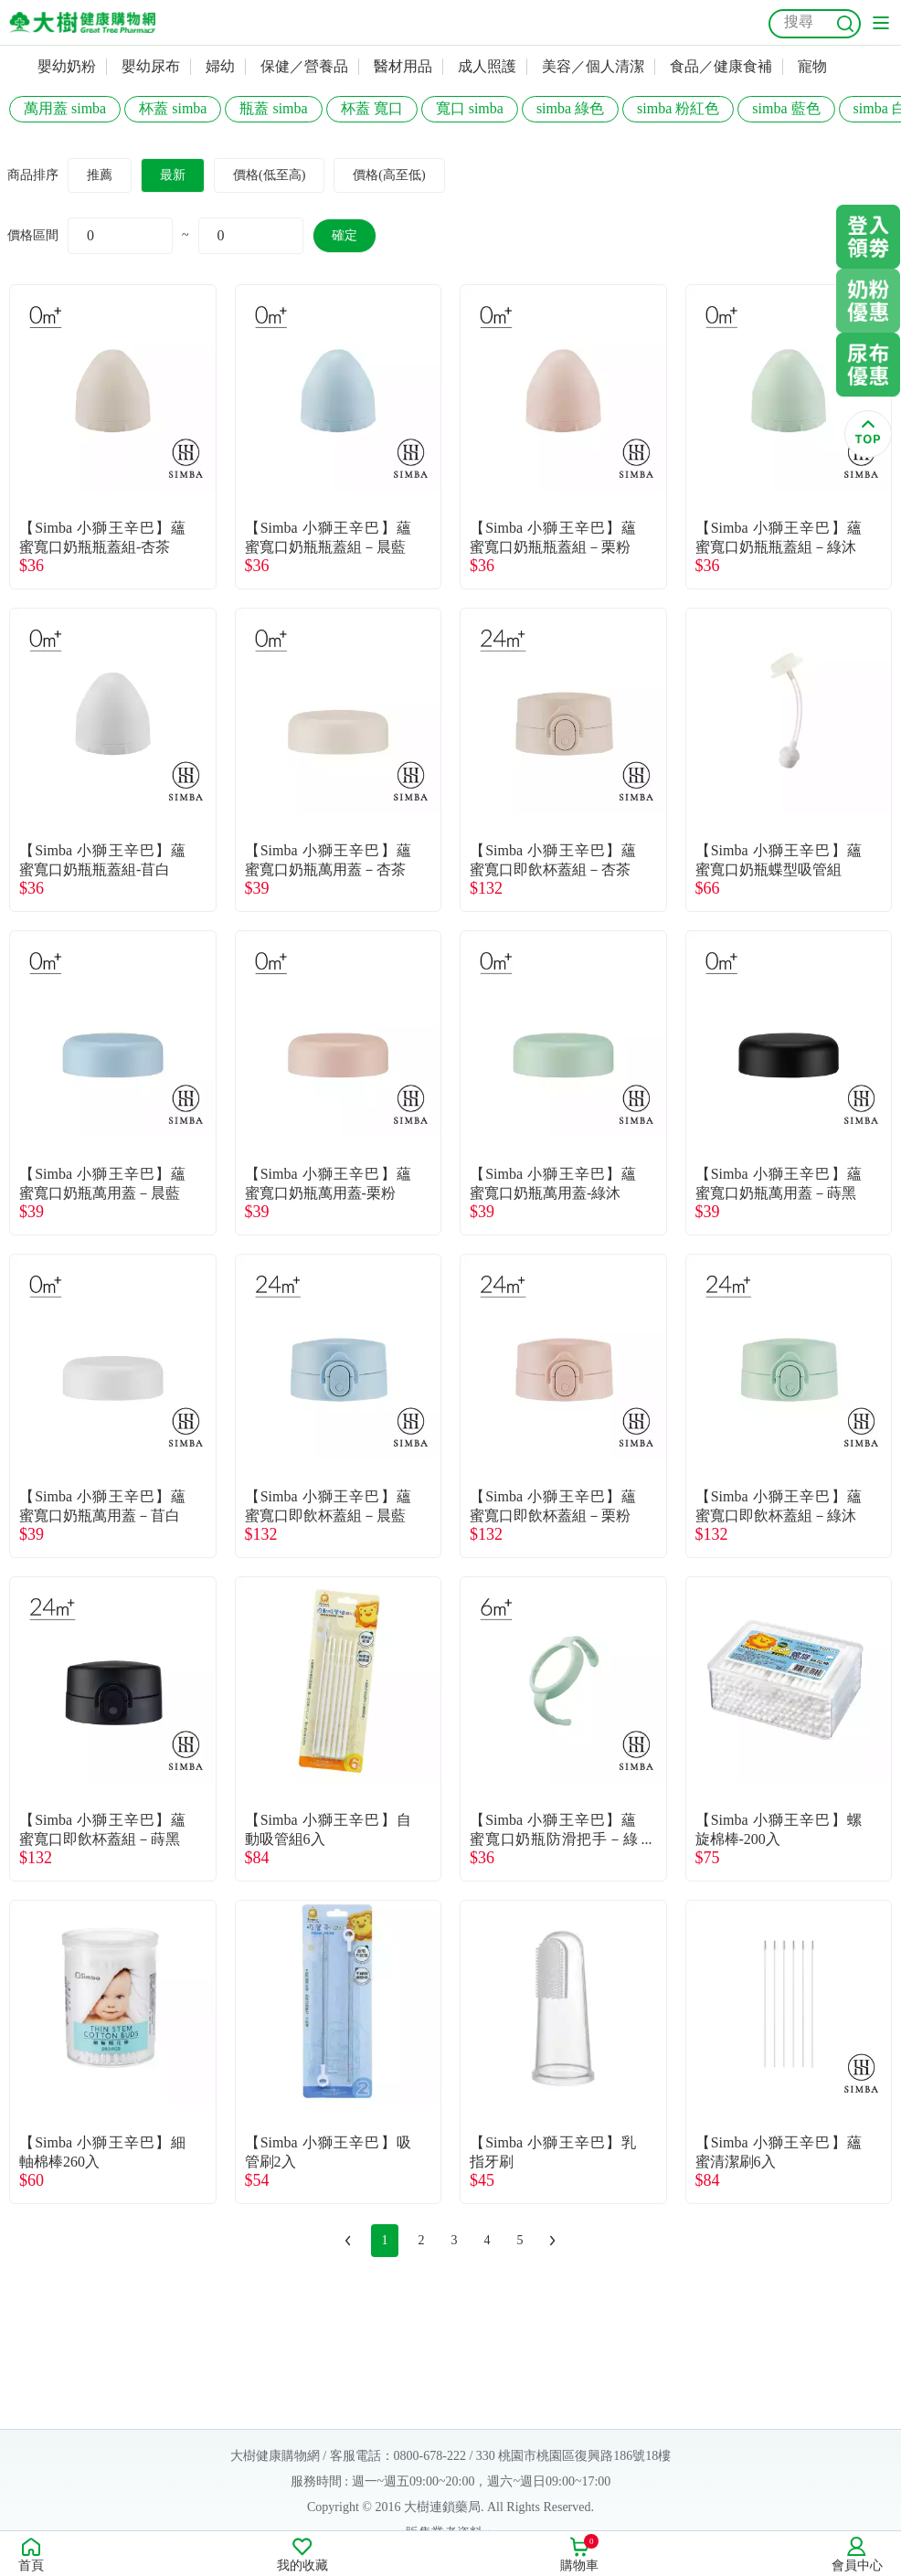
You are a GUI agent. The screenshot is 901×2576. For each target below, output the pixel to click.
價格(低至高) (269, 175)
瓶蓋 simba (273, 108)
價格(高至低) (389, 175)
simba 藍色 (786, 108)
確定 (344, 235)
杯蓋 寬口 (372, 108)
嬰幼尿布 (151, 66)
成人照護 (487, 66)
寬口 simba (470, 108)
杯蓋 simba (173, 108)
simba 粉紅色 (678, 108)
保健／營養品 (304, 66)
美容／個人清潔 (593, 66)
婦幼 (220, 66)
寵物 (812, 66)
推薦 (99, 175)
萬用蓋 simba (65, 108)
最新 (173, 175)
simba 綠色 (570, 108)
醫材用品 (403, 66)
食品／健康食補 (721, 66)
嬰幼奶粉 (66, 66)
